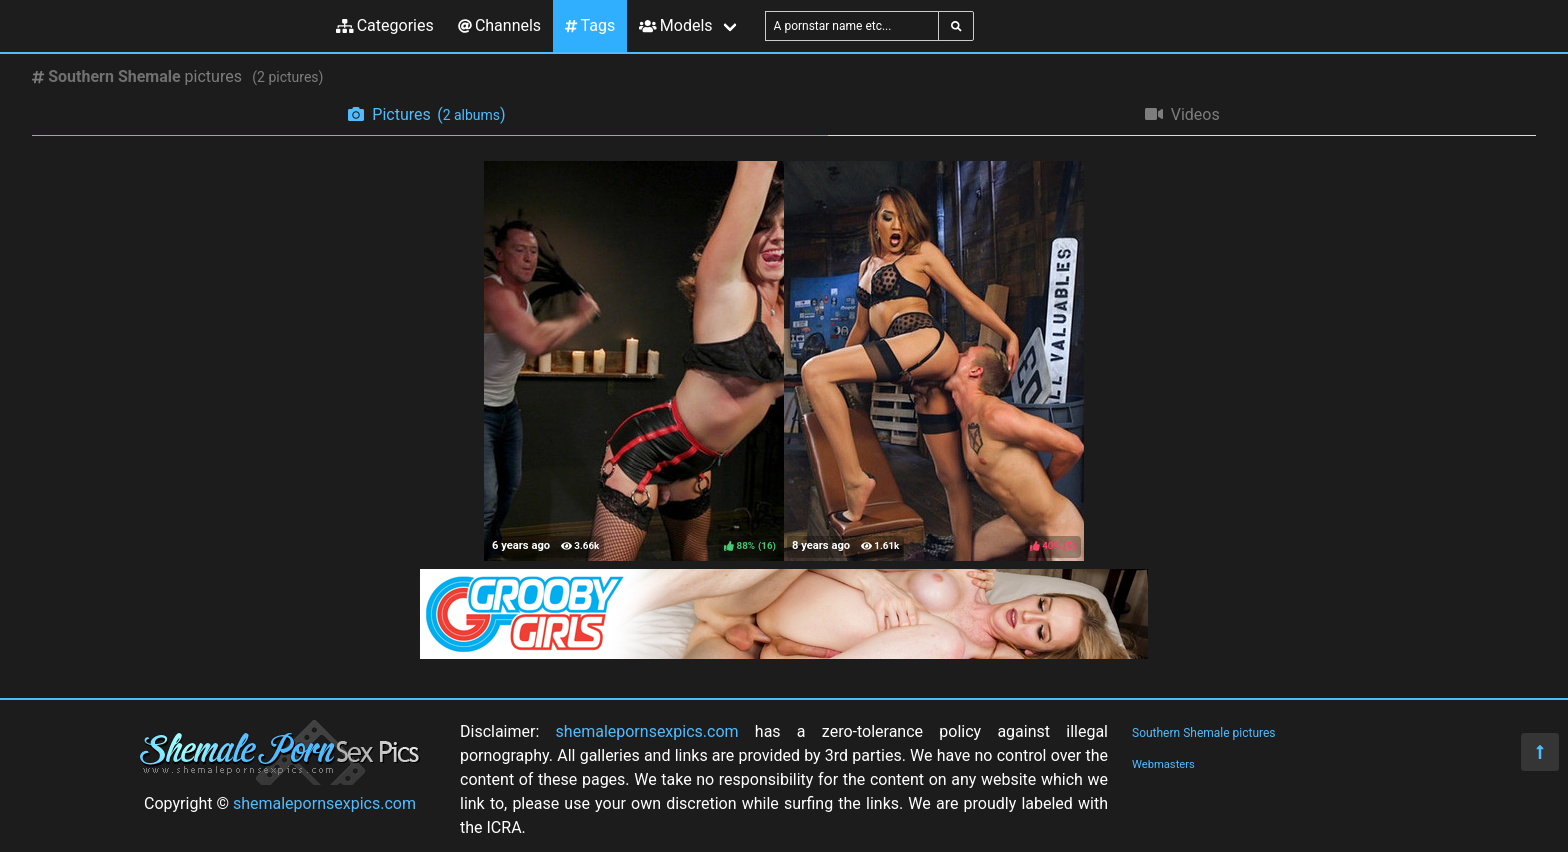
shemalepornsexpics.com (324, 803)
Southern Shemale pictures (1204, 733)
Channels (499, 25)
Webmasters (1163, 764)
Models (675, 25)
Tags (590, 25)
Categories (385, 25)
